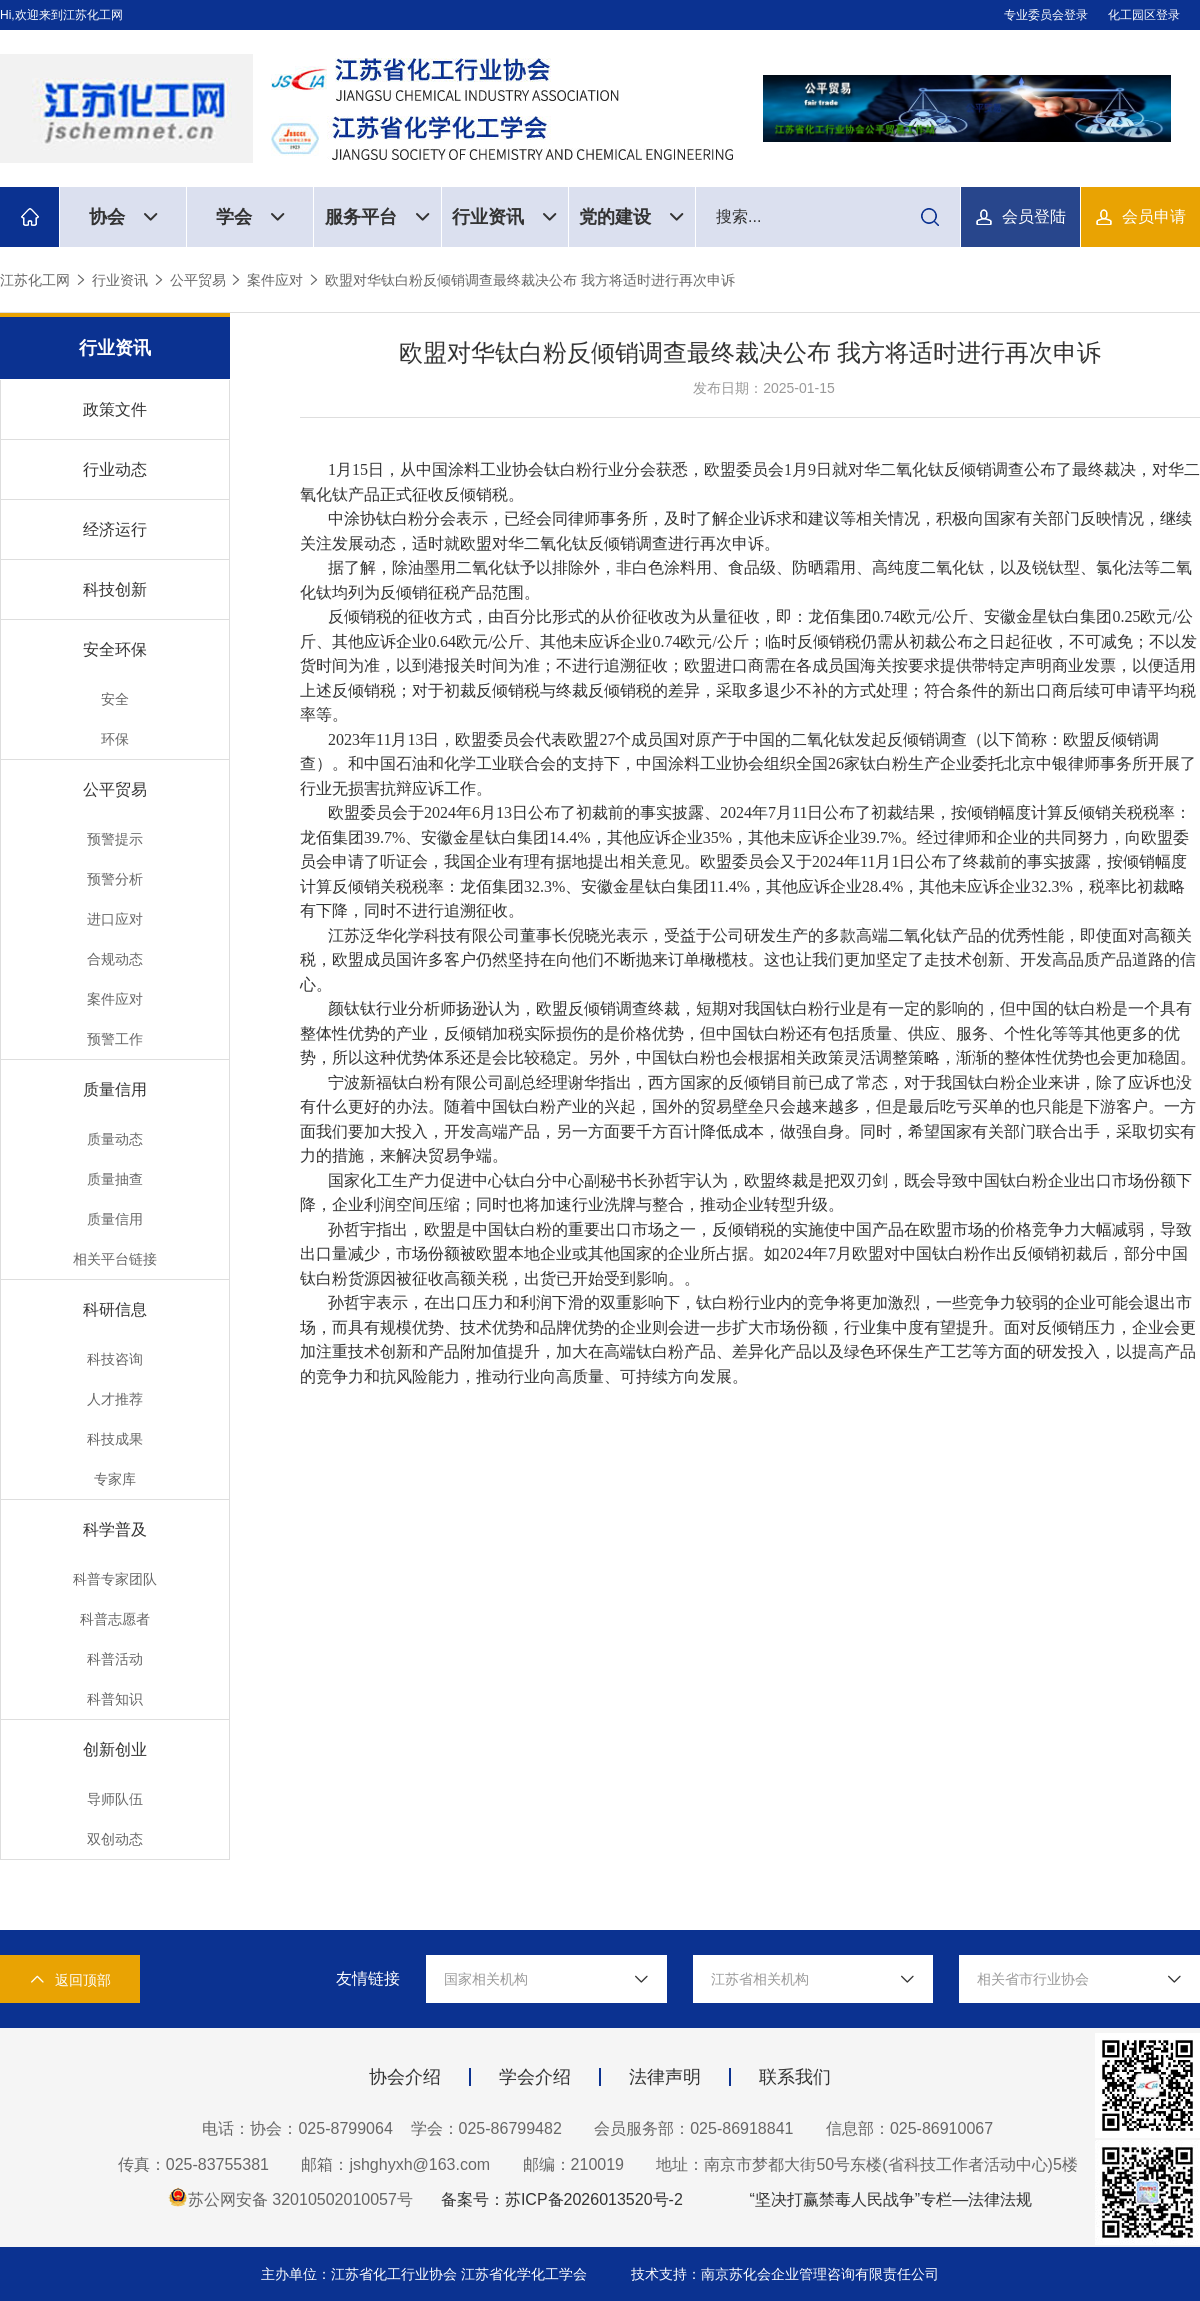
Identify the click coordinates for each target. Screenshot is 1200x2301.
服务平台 (377, 217)
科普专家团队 (115, 1579)
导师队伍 (115, 1799)
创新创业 (115, 1749)
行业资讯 (504, 217)
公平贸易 (198, 280)
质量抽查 (115, 1179)
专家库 (115, 1479)
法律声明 (665, 2077)
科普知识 (115, 1699)
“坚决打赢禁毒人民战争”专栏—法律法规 (890, 2199)
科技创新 (115, 589)
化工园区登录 (1144, 15)
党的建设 (631, 217)
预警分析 (115, 879)
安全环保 (115, 649)
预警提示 (115, 839)
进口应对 (115, 919)
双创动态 (115, 1839)
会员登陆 (1034, 216)
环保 (115, 739)
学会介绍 (535, 2077)
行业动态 (115, 469)
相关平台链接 (115, 1259)
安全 (115, 699)
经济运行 (115, 529)
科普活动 (115, 1659)
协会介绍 (405, 2077)
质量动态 (115, 1139)
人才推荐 (115, 1399)
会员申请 (1154, 216)
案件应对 (275, 280)
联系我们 (795, 2077)
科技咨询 (115, 1359)
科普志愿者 (115, 1619)
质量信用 (115, 1089)
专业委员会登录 (1046, 15)
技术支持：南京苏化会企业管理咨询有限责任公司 (785, 2274)
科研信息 (115, 1309)
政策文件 (115, 409)
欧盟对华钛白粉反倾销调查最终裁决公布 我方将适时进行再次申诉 (530, 280)
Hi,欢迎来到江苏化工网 (61, 15)
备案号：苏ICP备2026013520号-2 (562, 2199)
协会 (123, 217)
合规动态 (115, 959)
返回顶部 (70, 1979)
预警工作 (115, 1039)
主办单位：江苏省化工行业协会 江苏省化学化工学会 (426, 2274)
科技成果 (115, 1439)
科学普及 (115, 1529)
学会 (250, 217)
